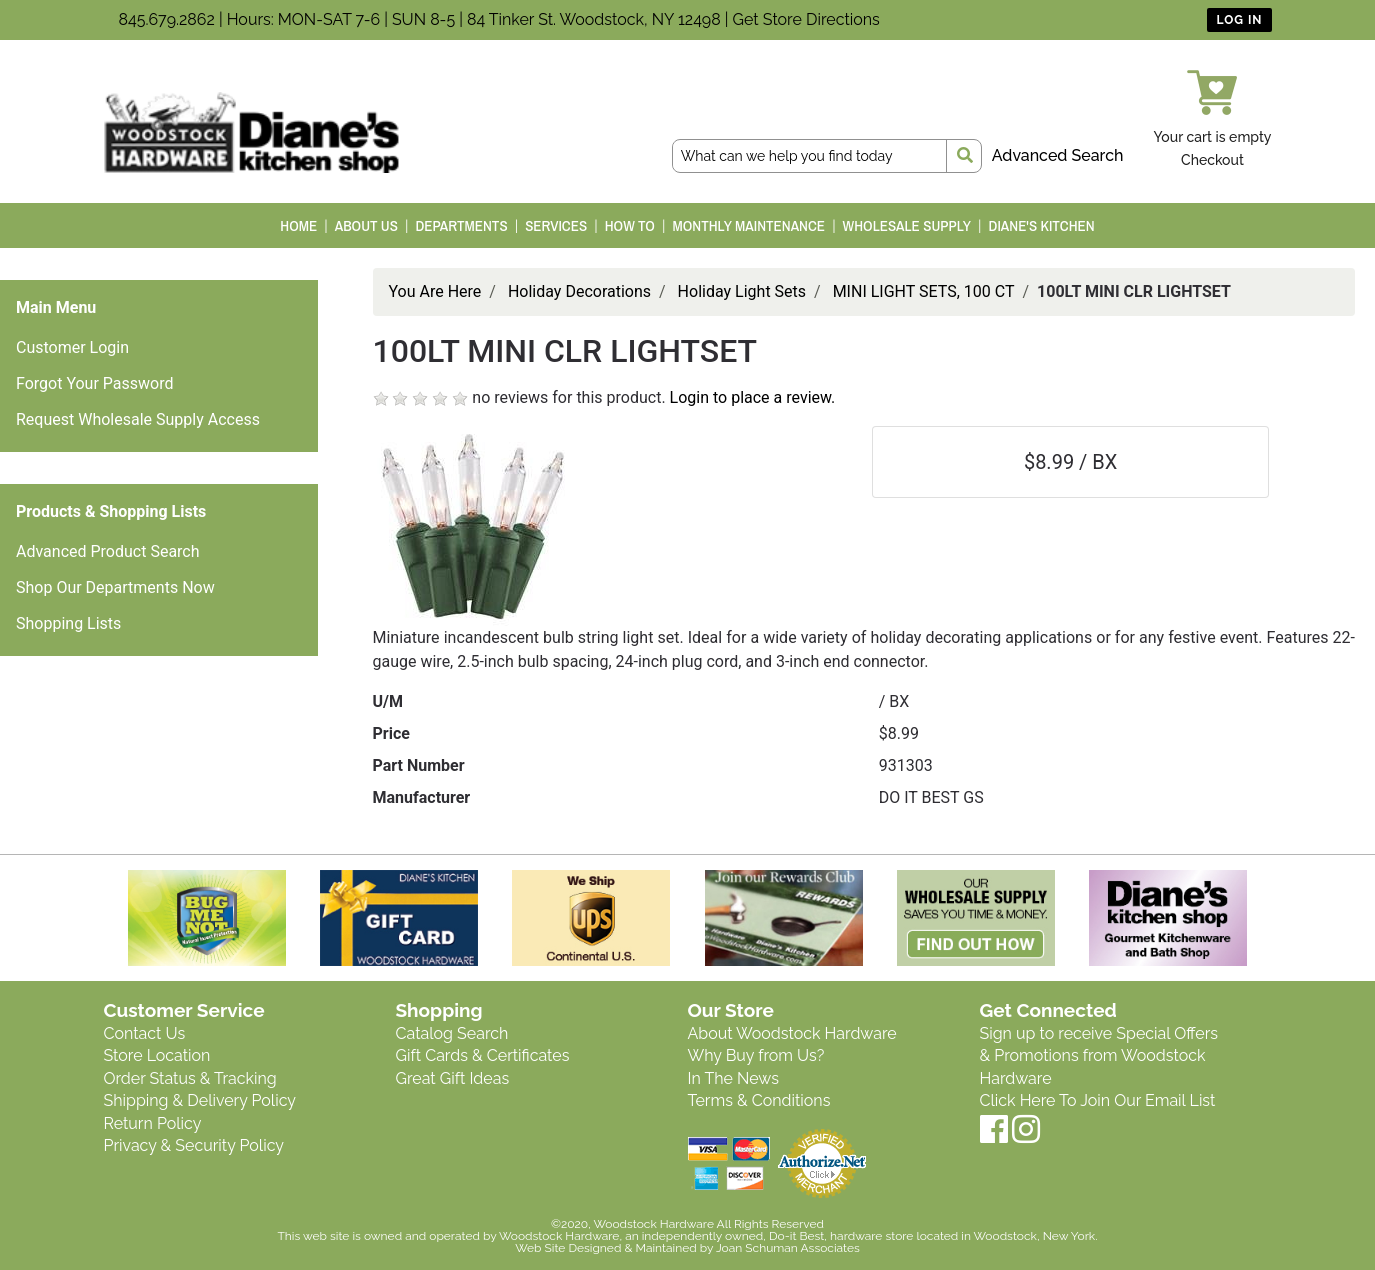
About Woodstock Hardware (792, 1033)
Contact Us (145, 1033)
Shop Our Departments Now (115, 587)
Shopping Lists (68, 623)
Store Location (157, 1055)
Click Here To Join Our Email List (1098, 1100)
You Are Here (435, 291)
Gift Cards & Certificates (483, 1055)
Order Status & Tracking (190, 1078)
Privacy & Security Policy (194, 1145)
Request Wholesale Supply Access (138, 419)
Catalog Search (452, 1033)
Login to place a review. (753, 397)
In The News (733, 1078)
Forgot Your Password (95, 383)
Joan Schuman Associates (788, 1248)
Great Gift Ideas (453, 1078)
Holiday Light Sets (742, 291)
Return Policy (153, 1123)
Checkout (1212, 160)
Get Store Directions (806, 19)
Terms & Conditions (759, 1100)
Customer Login (72, 347)
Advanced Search (1058, 155)
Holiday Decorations (579, 291)
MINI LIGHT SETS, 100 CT (924, 291)
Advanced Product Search (108, 551)
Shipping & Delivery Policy (200, 1100)
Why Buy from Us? (756, 1055)
